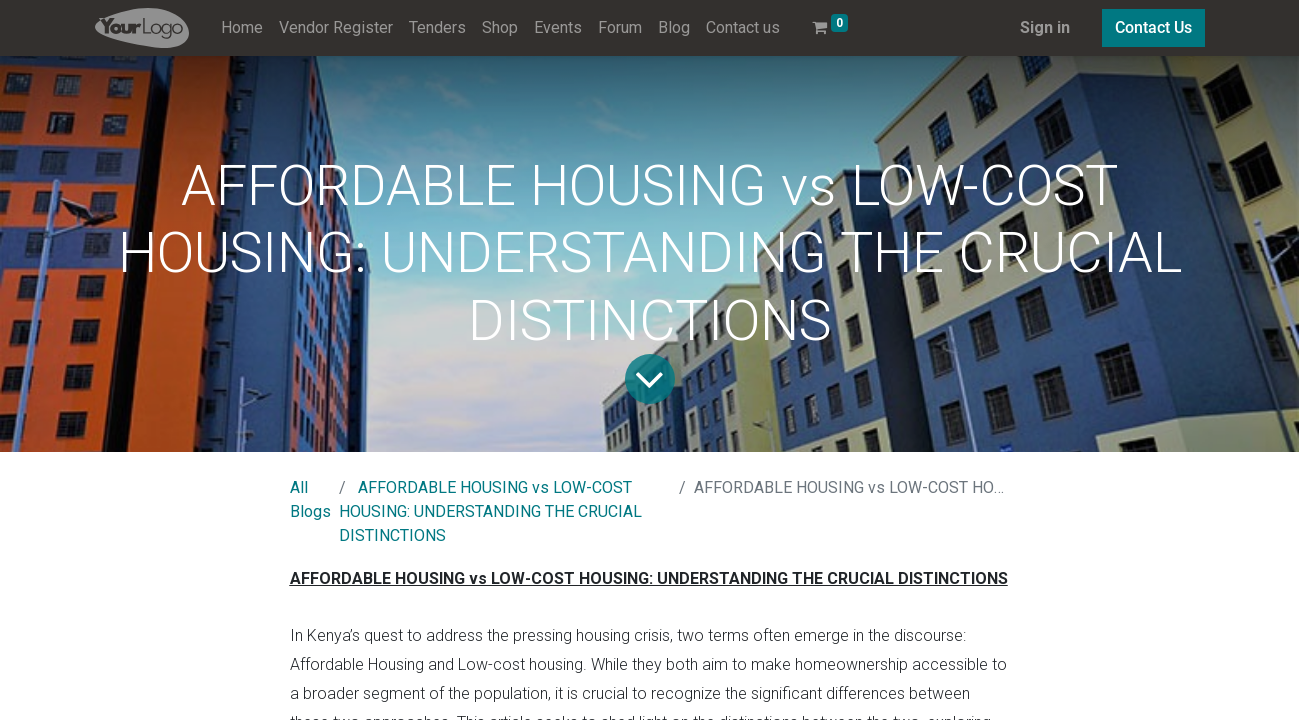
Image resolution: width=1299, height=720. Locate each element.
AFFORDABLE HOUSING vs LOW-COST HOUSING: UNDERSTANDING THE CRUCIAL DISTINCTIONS (490, 511)
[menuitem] (242, 28)
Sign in (1045, 27)
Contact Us (1153, 27)
